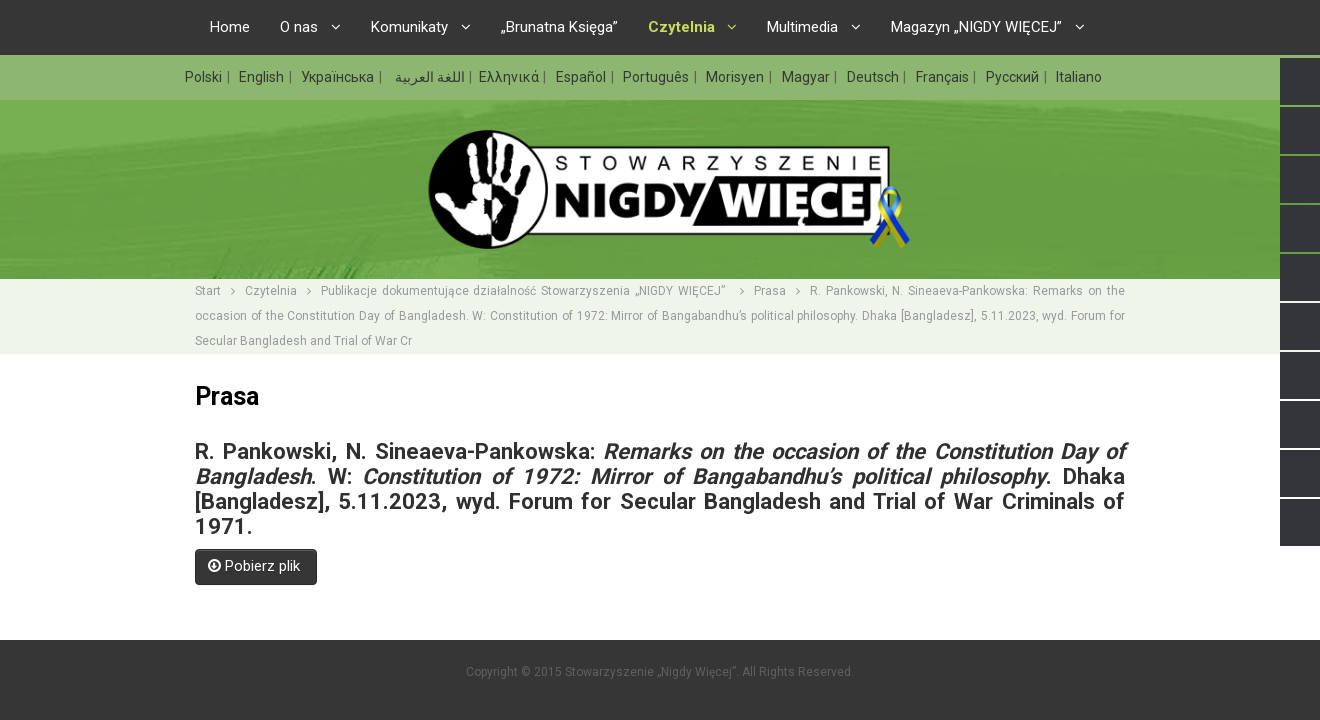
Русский (1014, 77)
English (263, 77)
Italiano (1079, 77)
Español (582, 77)
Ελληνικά (510, 77)
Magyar (807, 77)
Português (657, 77)
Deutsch (874, 77)
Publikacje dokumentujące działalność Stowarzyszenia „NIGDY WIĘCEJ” (525, 291)
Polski (205, 77)
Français (944, 77)
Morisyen (736, 77)
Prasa (770, 291)
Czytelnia (271, 291)
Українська (339, 77)
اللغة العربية (428, 77)
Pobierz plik (256, 566)
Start (208, 291)
